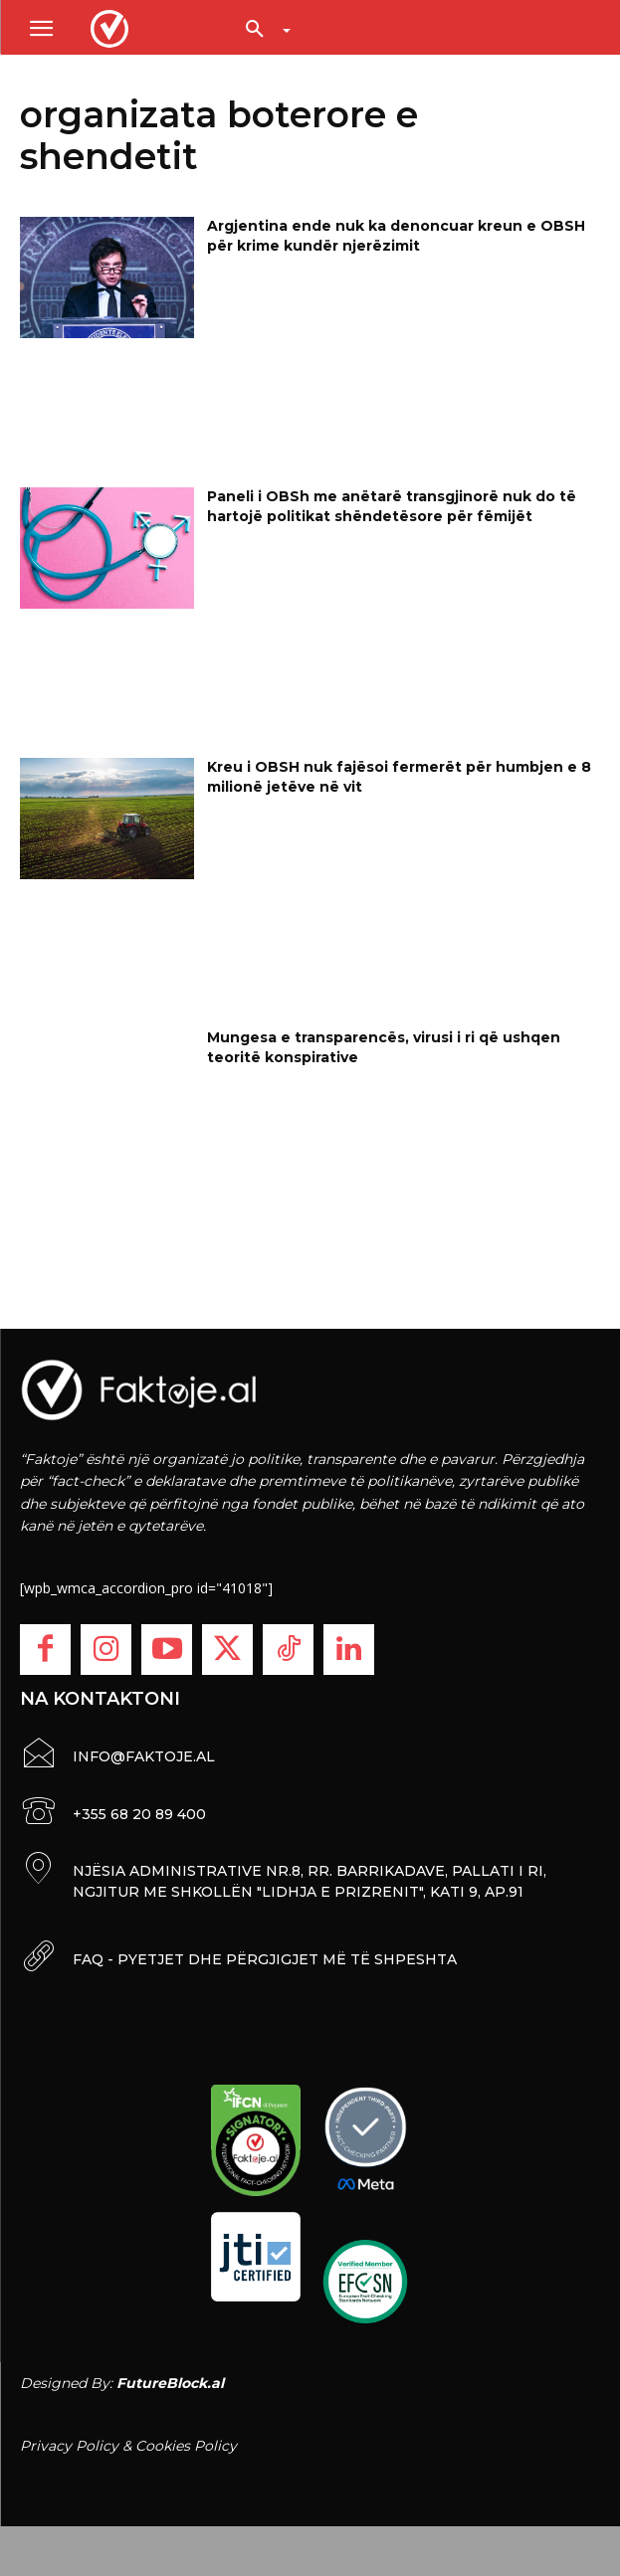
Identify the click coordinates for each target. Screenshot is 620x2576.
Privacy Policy (69, 2446)
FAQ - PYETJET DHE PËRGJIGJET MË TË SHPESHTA (265, 1959)
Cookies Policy (186, 2446)
